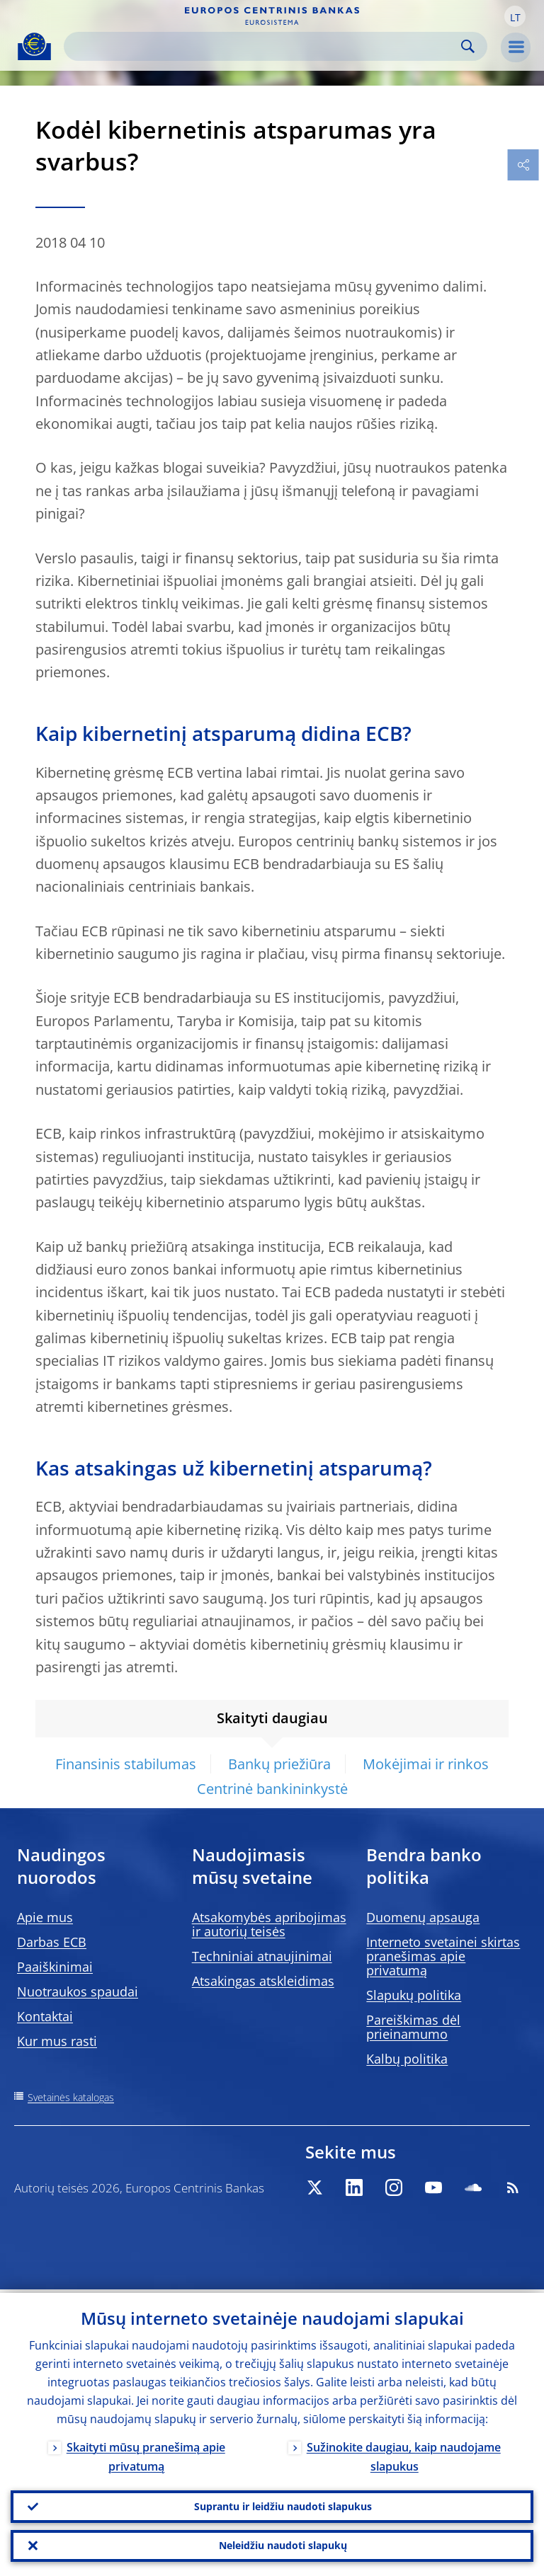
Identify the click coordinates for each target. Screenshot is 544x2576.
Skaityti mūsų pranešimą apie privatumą (146, 2453)
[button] (515, 16)
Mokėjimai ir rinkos (426, 1763)
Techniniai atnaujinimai (262, 1956)
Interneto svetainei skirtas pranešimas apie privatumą (443, 1956)
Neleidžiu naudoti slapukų (283, 2544)
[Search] (264, 46)
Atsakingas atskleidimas (263, 1980)
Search (468, 46)
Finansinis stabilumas (125, 1763)
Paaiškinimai (55, 1966)
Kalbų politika (407, 2058)
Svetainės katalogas (71, 2097)
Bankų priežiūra (279, 1763)
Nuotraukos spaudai (77, 1991)
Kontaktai (45, 2016)
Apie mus (45, 1917)
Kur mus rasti (57, 2040)
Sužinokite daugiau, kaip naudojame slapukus (404, 2453)
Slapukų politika (413, 1994)
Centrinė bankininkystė (272, 1788)
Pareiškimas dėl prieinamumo (413, 2026)
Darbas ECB (51, 1941)
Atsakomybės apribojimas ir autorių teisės (269, 1924)
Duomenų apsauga (423, 1917)
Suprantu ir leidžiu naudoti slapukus (283, 2503)
